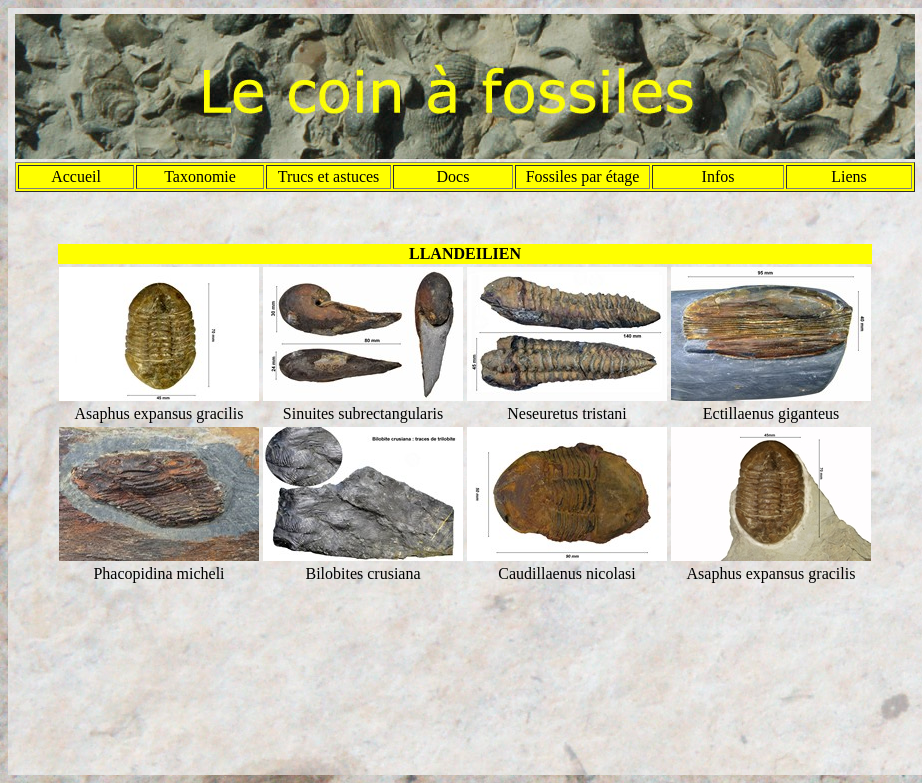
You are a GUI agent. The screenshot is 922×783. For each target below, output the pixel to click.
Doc (450, 176)
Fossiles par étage (583, 176)
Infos (718, 176)
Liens (849, 176)
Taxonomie (200, 176)
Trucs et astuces (329, 176)
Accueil (76, 176)
